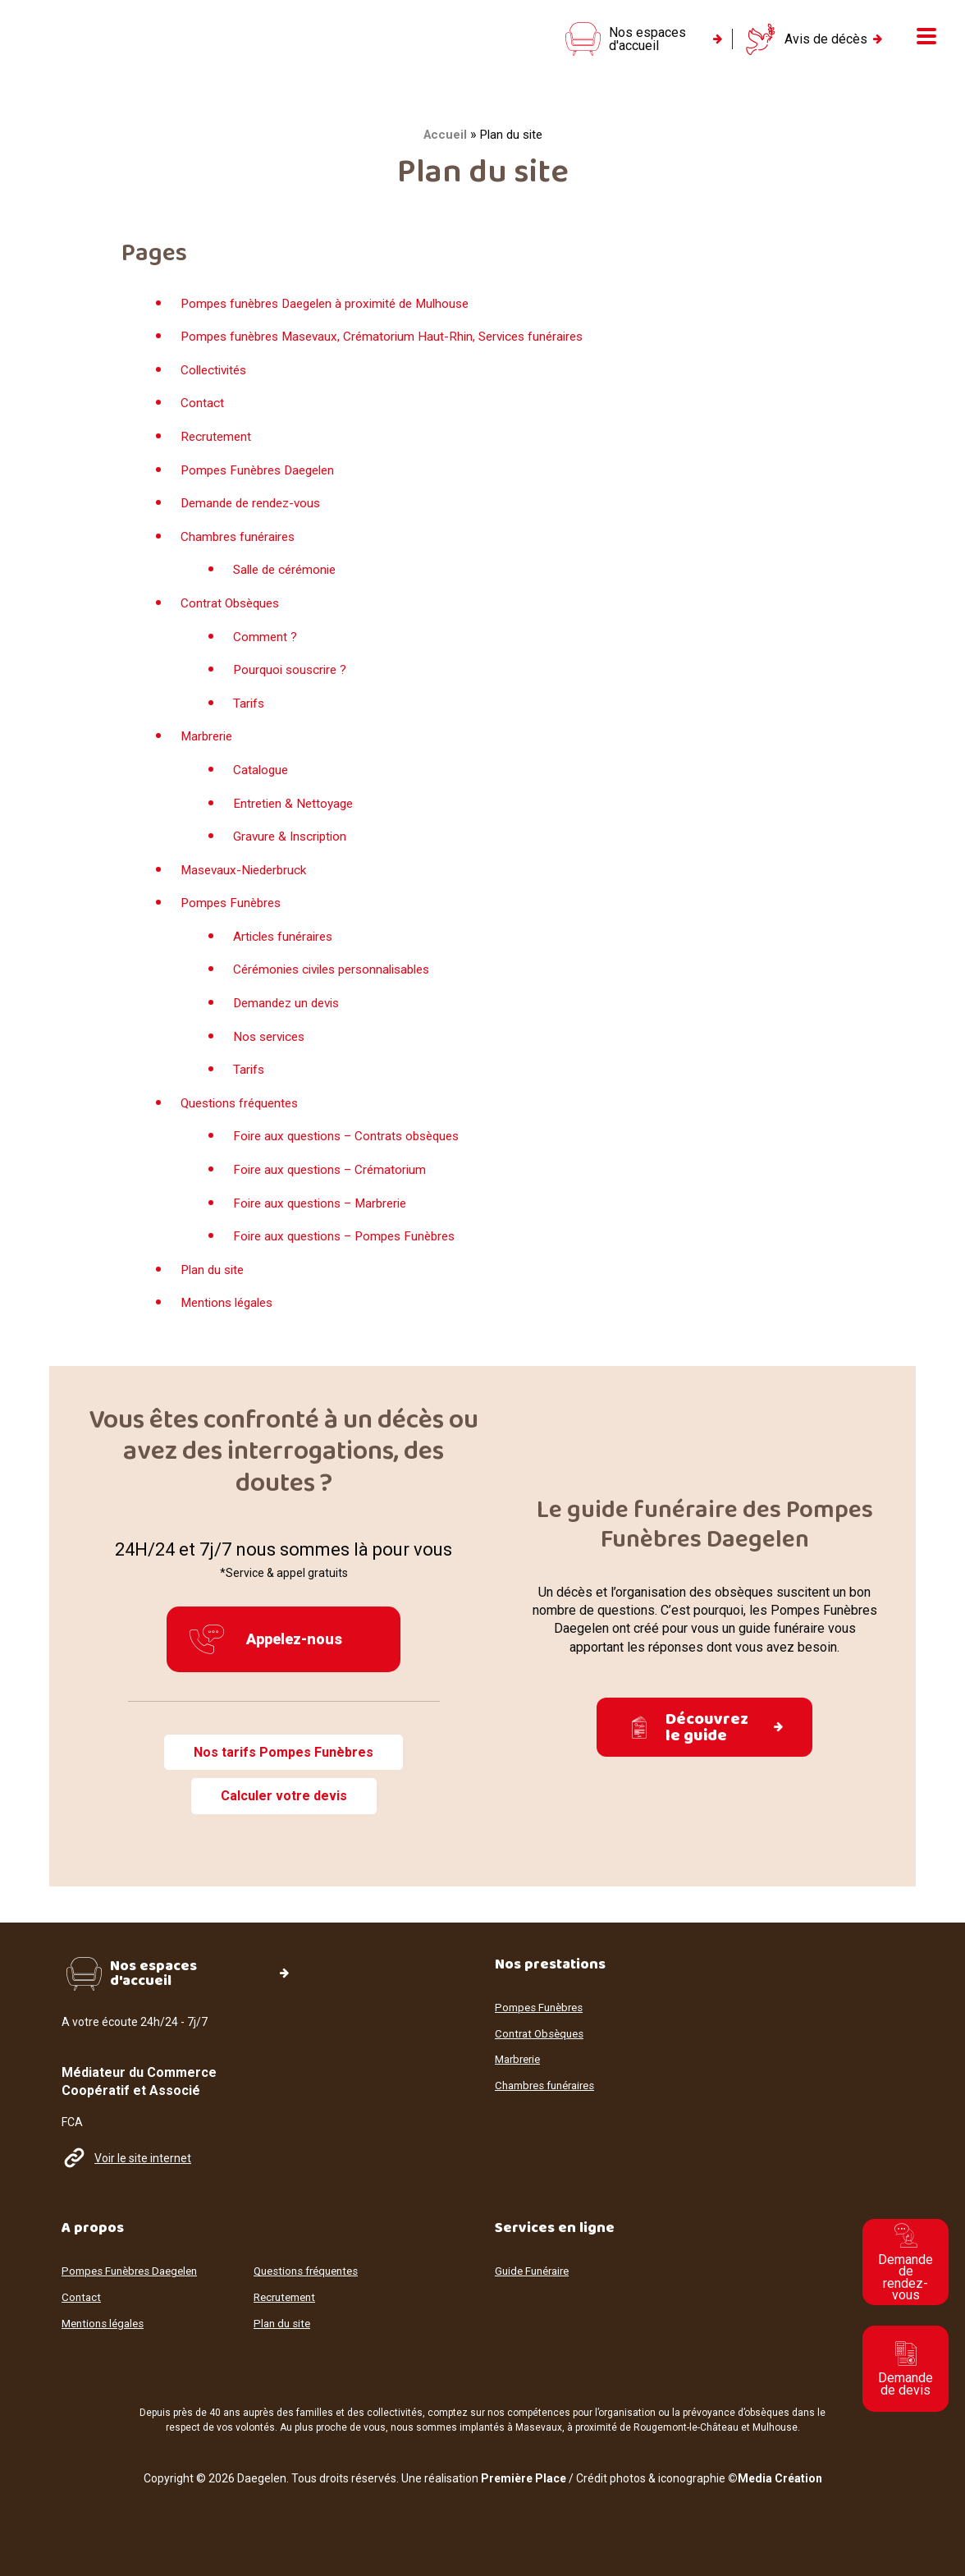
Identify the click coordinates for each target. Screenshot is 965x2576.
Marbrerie (208, 749)
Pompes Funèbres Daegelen (263, 482)
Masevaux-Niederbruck (247, 882)
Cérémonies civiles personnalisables (339, 982)
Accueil (445, 147)
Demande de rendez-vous (255, 516)
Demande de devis (905, 2369)
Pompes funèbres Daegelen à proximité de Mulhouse (334, 315)
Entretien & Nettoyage (296, 815)
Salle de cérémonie (288, 582)
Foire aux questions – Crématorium (333, 1182)
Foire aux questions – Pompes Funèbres (350, 1249)
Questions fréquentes (243, 1116)
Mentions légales (231, 1315)
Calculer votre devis (284, 1809)
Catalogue (261, 783)
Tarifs (249, 716)
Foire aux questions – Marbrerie (325, 1215)
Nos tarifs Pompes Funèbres (283, 1765)
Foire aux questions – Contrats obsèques (352, 1149)
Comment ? (265, 649)
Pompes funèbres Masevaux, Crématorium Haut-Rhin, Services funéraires (392, 349)
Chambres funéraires (240, 549)
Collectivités (217, 383)
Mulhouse (775, 2427)
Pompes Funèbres (234, 916)
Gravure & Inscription (292, 849)
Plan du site (215, 1282)
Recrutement (217, 449)
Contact (202, 416)
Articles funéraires (286, 949)
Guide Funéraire (535, 2272)
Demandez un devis (290, 1016)
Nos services (271, 1049)
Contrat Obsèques (233, 616)
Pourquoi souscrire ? (292, 682)
